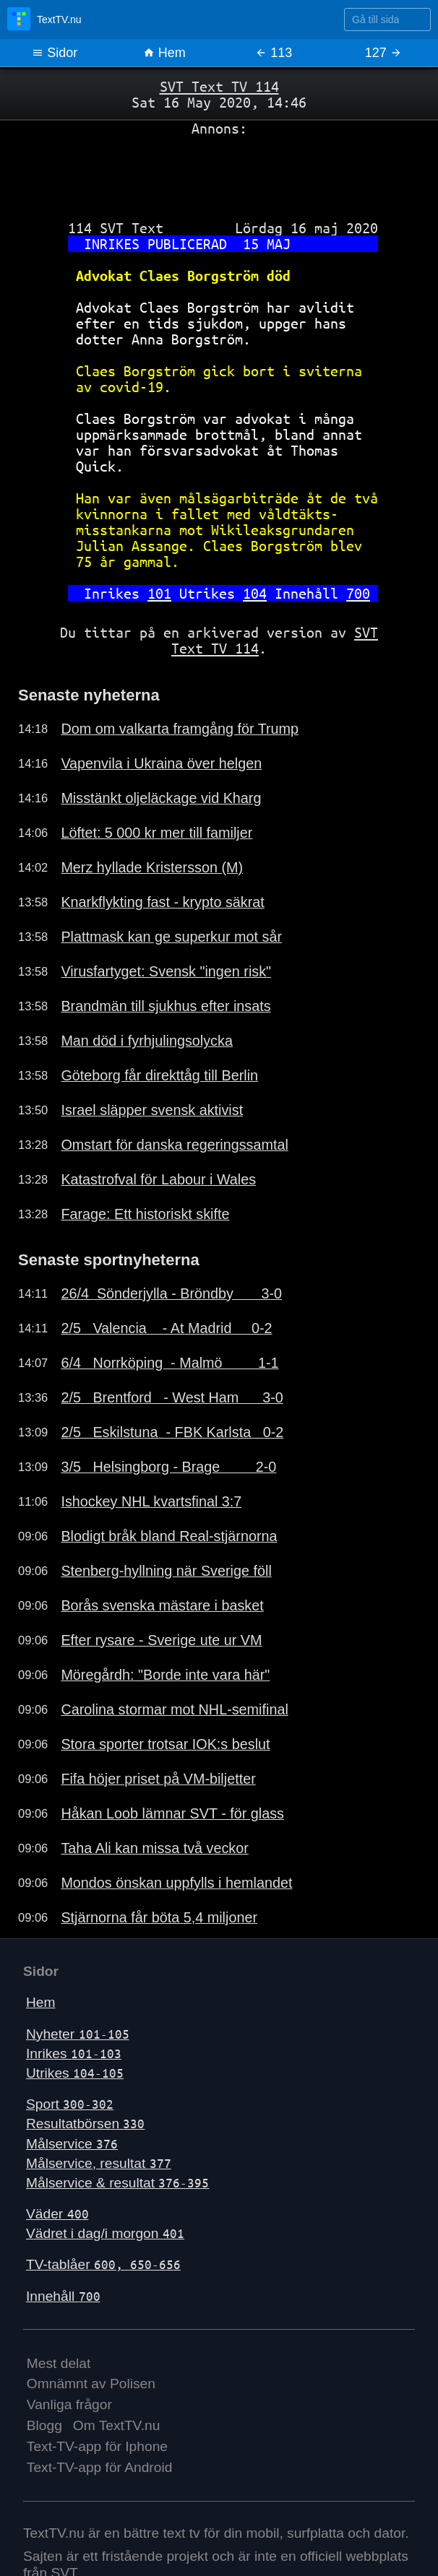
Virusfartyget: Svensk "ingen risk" (166, 971)
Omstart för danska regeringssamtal (174, 1145)
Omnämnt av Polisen (91, 2383)
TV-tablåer (103, 2264)
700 (358, 593)
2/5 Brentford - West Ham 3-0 (172, 1397)
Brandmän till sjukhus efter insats (165, 1006)
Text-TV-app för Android (100, 2467)
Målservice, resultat (98, 2163)
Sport (69, 2104)
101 (159, 593)
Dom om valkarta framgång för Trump (180, 729)
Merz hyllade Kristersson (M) (152, 867)
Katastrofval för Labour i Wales (158, 1179)
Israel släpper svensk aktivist (152, 1110)
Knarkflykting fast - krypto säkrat (162, 902)
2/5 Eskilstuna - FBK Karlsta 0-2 (172, 1432)
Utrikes (75, 2073)
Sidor (54, 52)
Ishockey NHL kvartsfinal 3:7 (151, 1501)
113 (273, 52)
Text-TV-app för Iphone (97, 2446)
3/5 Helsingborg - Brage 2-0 (168, 1467)
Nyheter (77, 2034)
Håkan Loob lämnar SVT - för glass (172, 1813)
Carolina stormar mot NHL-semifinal (174, 1709)
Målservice (72, 2143)
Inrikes (73, 2053)
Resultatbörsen (85, 2123)
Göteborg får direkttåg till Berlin (159, 1075)
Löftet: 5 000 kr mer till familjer (156, 833)
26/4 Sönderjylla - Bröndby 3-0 (171, 1293)
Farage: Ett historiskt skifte (145, 1214)
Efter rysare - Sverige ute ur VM (161, 1640)
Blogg (44, 2425)
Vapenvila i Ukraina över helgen (161, 763)
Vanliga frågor (69, 2404)
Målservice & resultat (117, 2182)
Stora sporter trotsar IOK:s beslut (165, 1744)
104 (255, 593)
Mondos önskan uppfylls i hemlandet (176, 1883)
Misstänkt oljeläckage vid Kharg (161, 798)
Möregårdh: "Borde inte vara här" (165, 1675)
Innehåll (63, 2296)
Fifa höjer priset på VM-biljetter (158, 1779)
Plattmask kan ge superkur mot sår (171, 937)
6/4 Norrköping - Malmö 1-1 (169, 1363)
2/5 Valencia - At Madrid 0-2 (166, 1328)
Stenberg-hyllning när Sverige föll (166, 1571)
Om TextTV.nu (116, 2425)
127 (383, 52)
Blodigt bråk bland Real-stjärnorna (169, 1536)
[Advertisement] (219, 172)
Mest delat (59, 2363)
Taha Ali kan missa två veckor (154, 1848)
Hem (164, 52)
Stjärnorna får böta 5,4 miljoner (159, 1917)
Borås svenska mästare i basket (162, 1605)
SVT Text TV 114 (219, 86)
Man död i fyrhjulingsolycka (147, 1041)
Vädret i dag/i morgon (105, 2233)
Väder (57, 2213)
